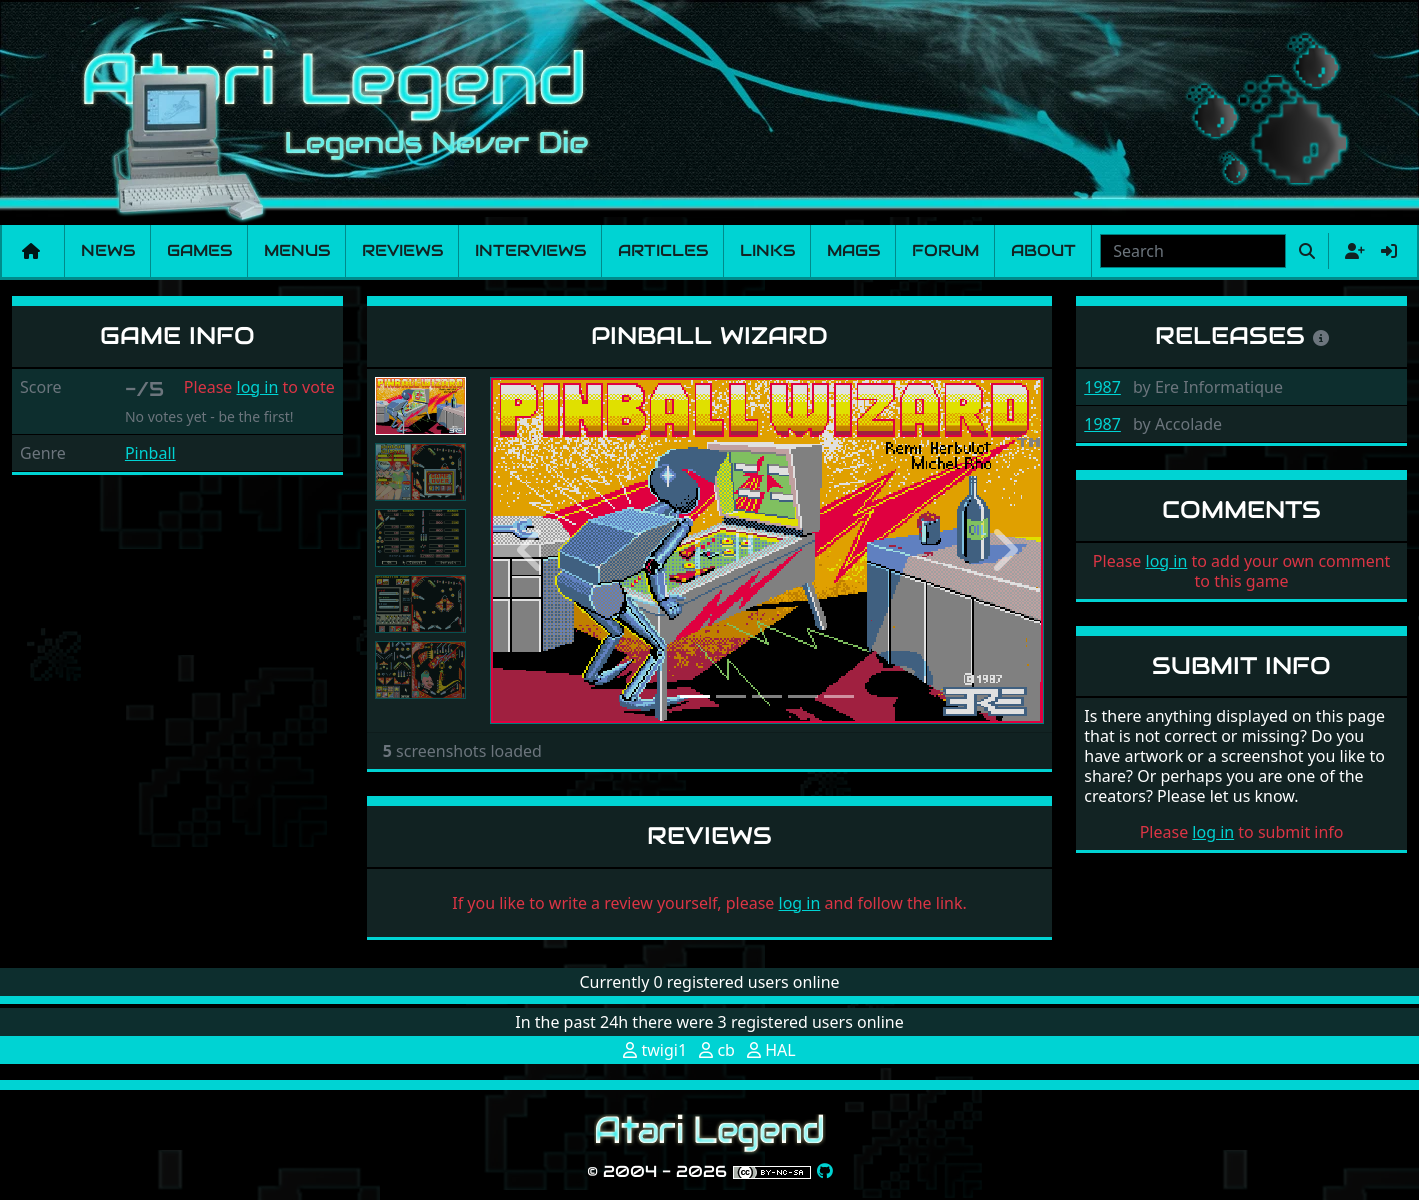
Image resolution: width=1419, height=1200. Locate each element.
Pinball (150, 453)
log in (258, 387)
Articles (663, 250)
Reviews (402, 250)
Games (199, 250)
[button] (531, 550)
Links (767, 250)
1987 (1102, 387)
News (108, 250)
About (1043, 250)
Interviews (530, 250)
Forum (945, 250)
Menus (297, 250)
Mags (853, 250)
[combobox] (1193, 251)
